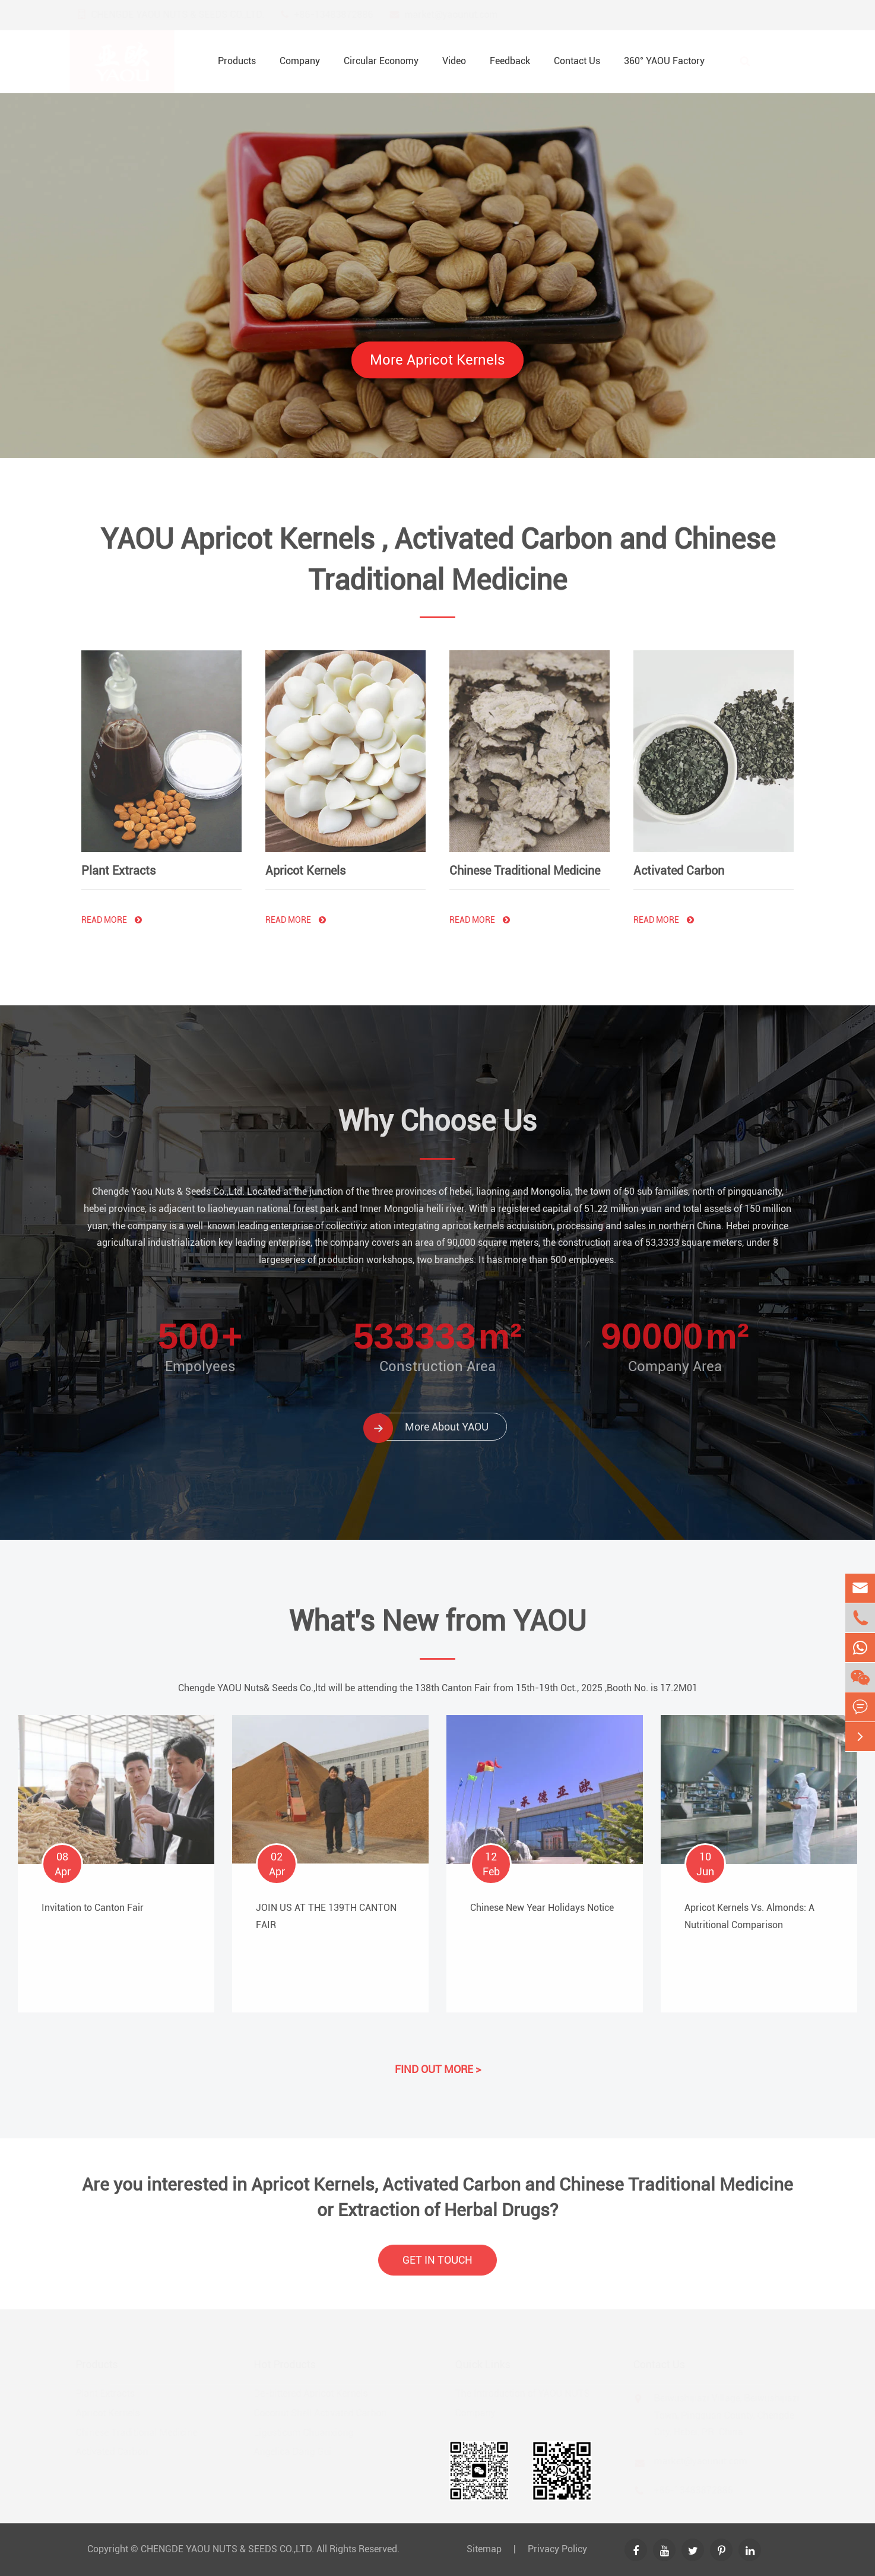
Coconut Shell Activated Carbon (321, 2413)
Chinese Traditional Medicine (524, 862)
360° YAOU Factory (664, 61)
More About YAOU (429, 1419)
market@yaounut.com (462, 14)
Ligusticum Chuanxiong (305, 2432)
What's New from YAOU (437, 1629)
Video (454, 61)
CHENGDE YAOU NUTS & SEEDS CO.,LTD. (227, 2549)
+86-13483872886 (344, 14)
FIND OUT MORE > (438, 2061)
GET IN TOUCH (437, 2268)
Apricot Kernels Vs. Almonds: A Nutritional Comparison (749, 1908)
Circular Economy (381, 61)
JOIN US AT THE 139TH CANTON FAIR (326, 1908)
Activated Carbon (678, 862)
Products (237, 61)
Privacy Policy (557, 2549)
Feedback (510, 61)
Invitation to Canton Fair (93, 1900)
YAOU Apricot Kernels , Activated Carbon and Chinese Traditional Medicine (437, 567)
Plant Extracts (118, 862)
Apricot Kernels (305, 862)
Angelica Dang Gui (294, 2451)
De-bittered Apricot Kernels (312, 2393)
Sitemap (484, 2549)
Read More (111, 911)
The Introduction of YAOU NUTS (521, 2393)
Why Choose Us (437, 1113)
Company (300, 61)
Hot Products (286, 2364)
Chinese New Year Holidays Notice (542, 1900)
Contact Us (577, 61)
